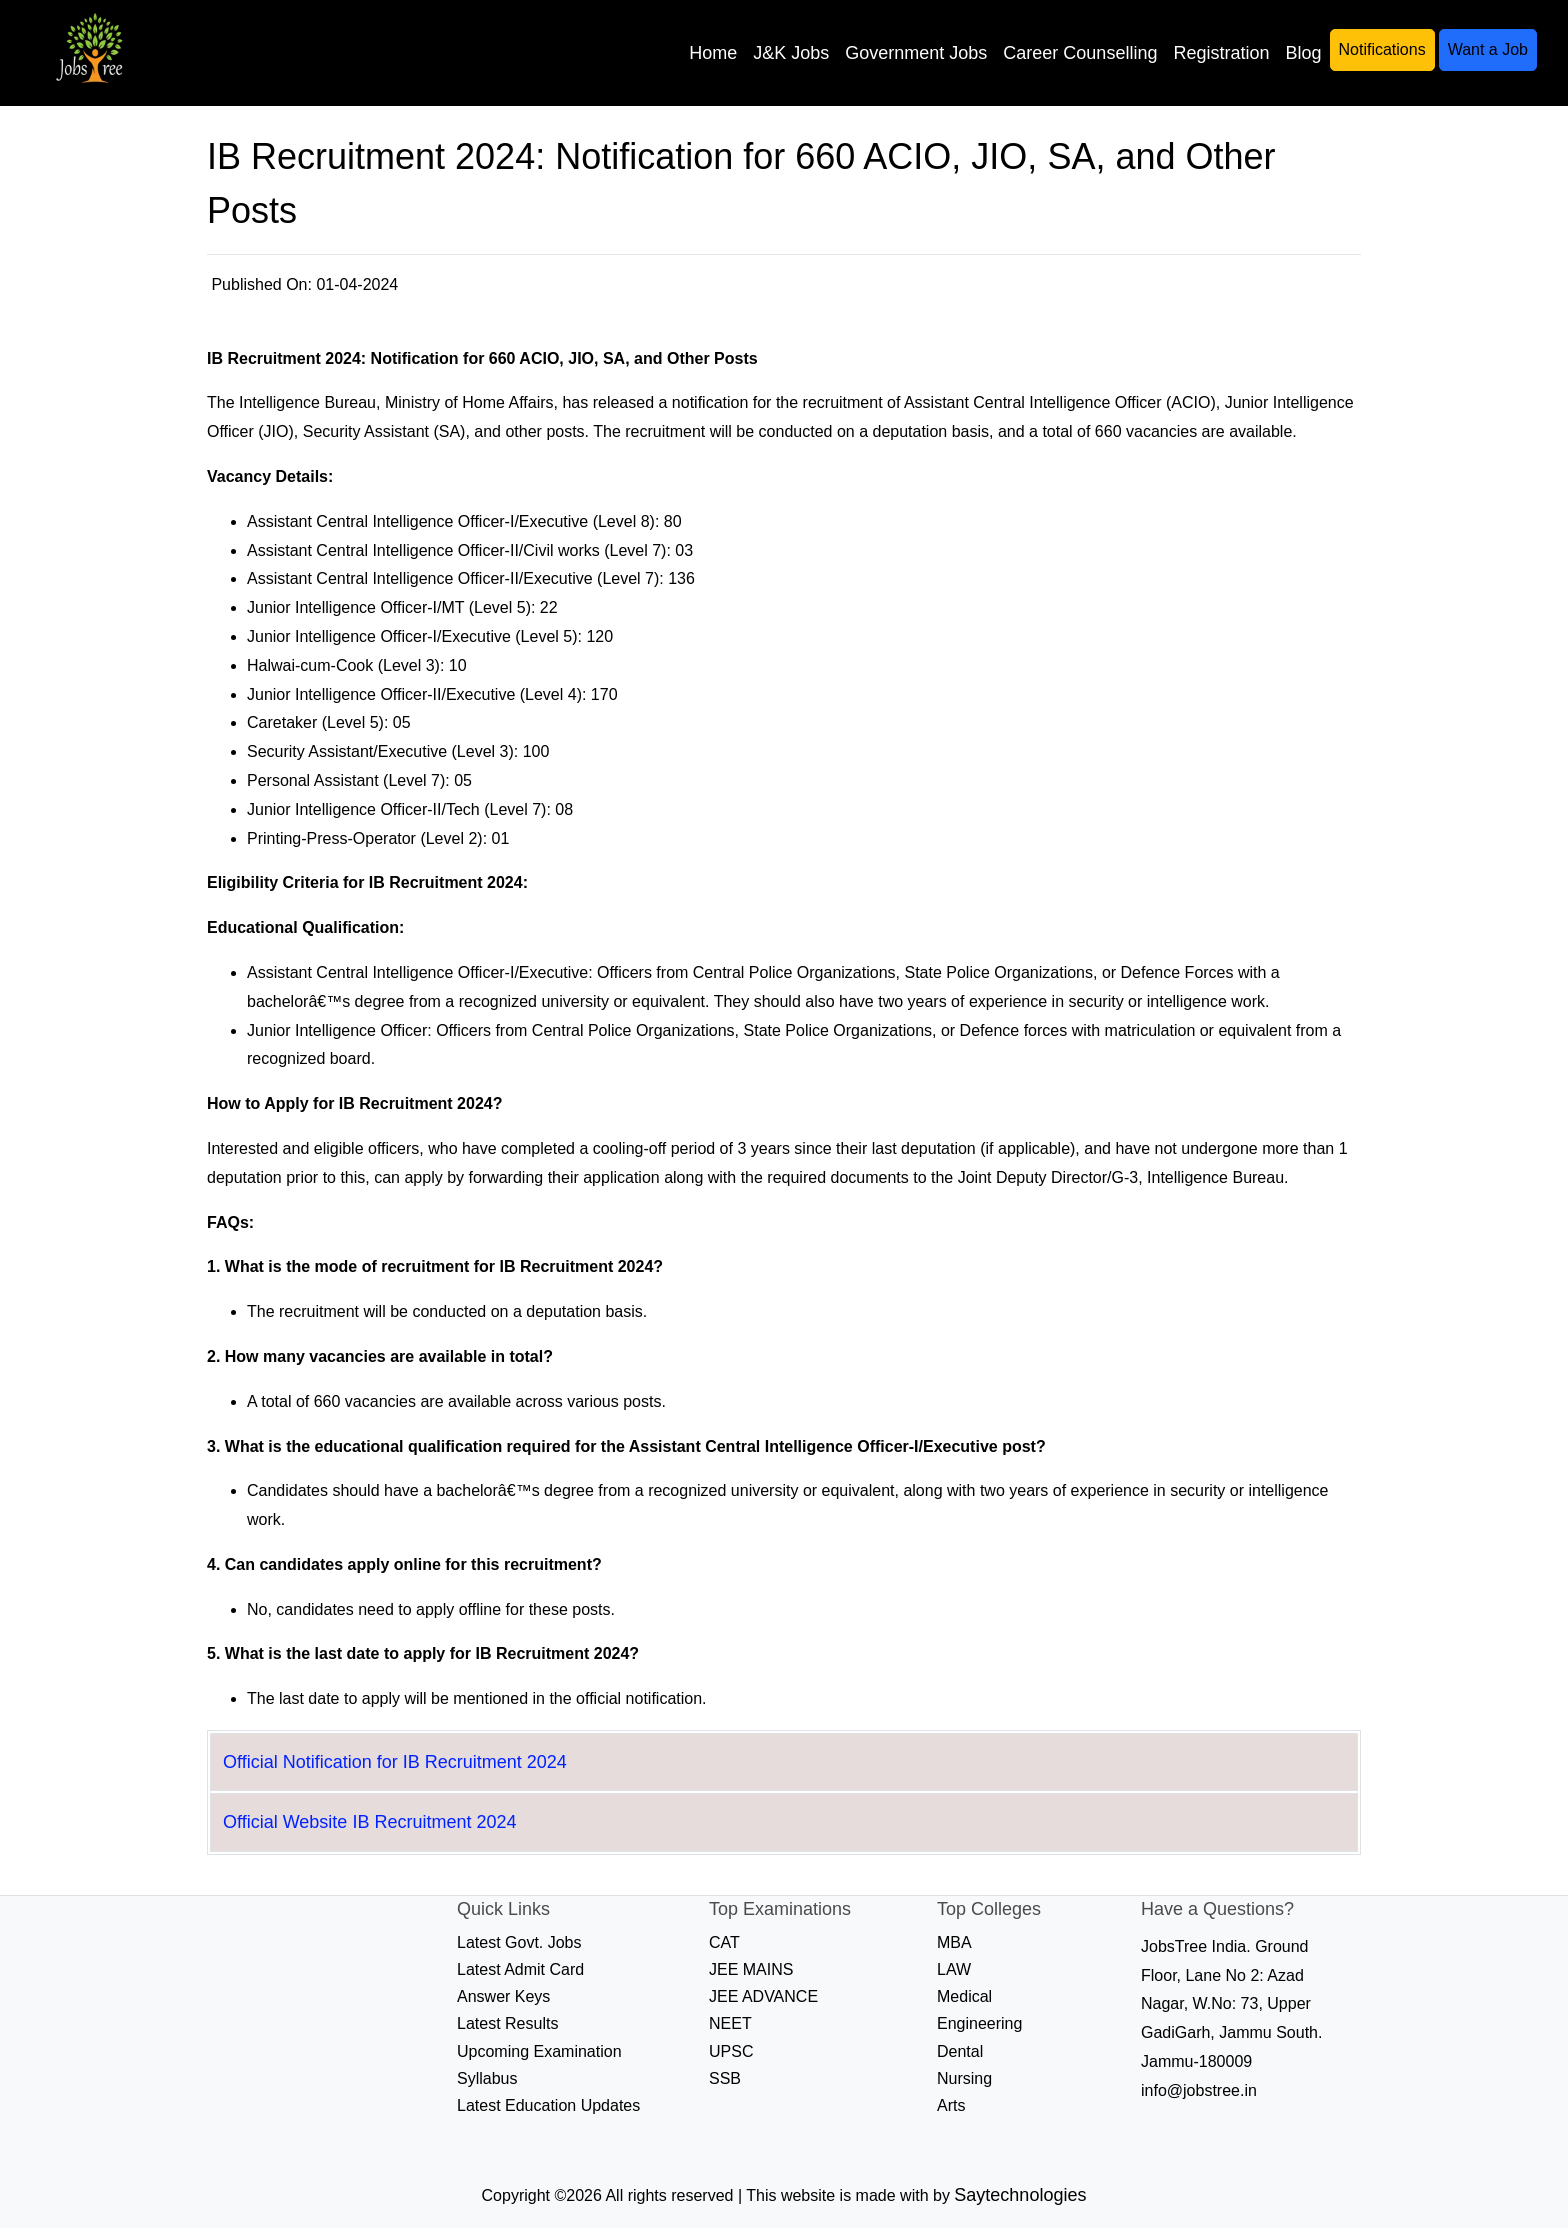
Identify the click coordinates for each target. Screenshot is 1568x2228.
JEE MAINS (751, 1969)
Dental (960, 2051)
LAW (954, 1969)
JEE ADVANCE (763, 1996)
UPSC (731, 2051)
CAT (724, 1942)
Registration (1221, 53)
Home (713, 53)
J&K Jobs (791, 53)
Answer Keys (503, 1996)
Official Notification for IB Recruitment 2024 (395, 1762)
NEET (730, 2023)
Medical (964, 1996)
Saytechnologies (1020, 2195)
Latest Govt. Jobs (519, 1942)
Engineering (979, 2023)
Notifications (1382, 49)
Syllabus (487, 2078)
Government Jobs (916, 53)
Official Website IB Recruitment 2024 (369, 1822)
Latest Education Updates (548, 2105)
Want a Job (1488, 49)
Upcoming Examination (539, 2051)
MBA (954, 1942)
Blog (1303, 53)
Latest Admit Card (520, 1969)
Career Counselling (1080, 53)
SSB (725, 2078)
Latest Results (507, 2023)
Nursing (964, 2078)
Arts (951, 2105)
